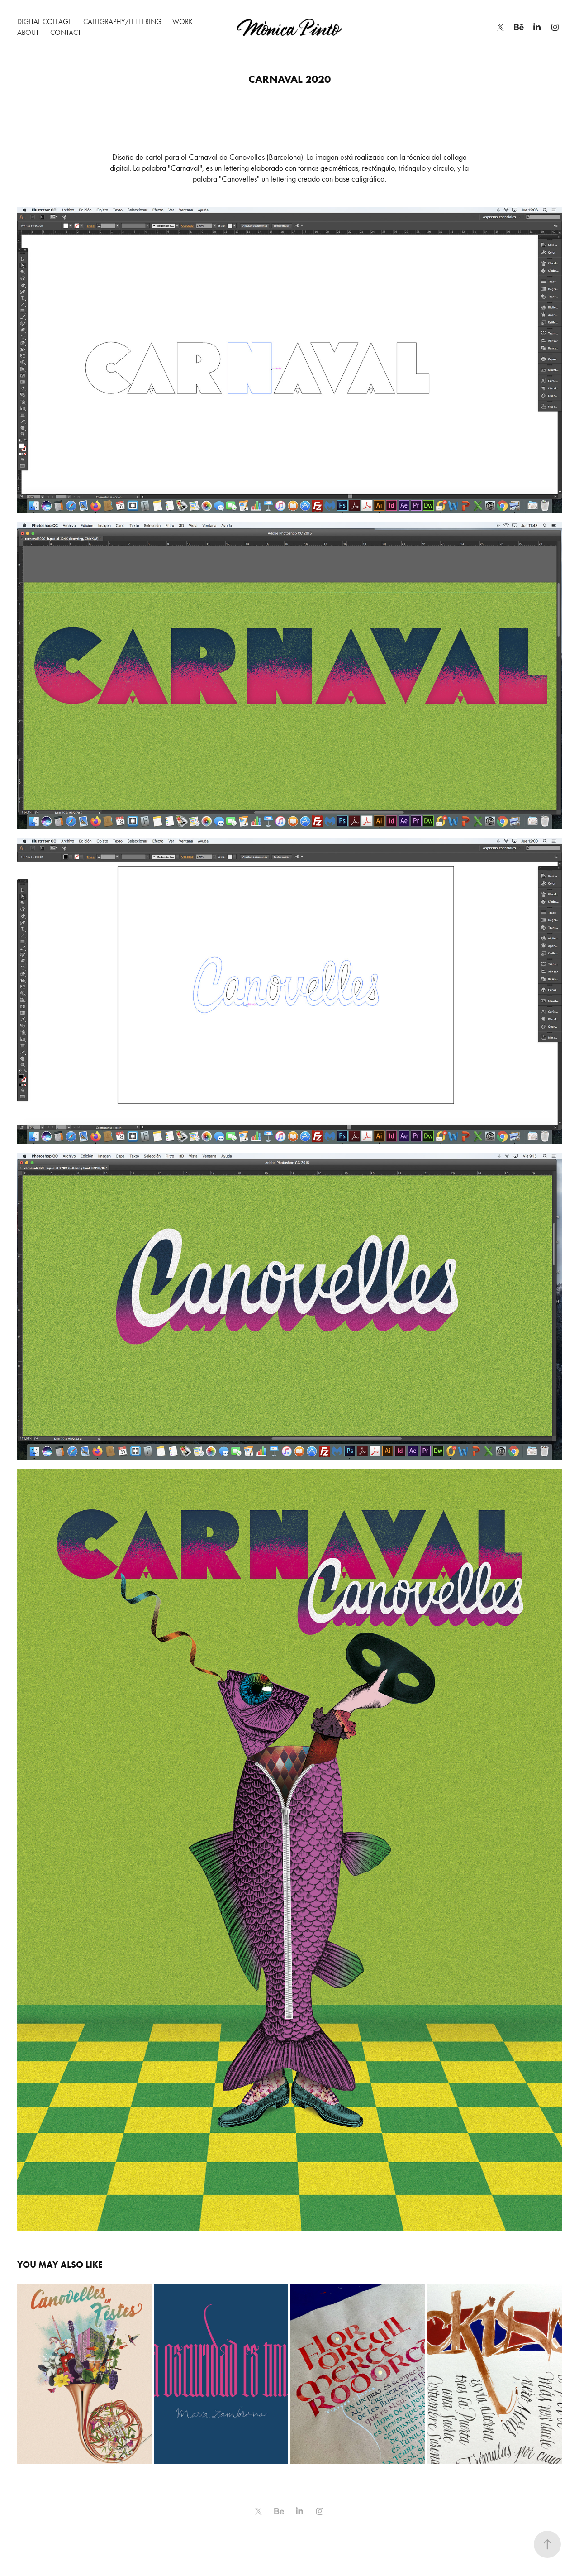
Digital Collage (44, 21)
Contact (65, 32)
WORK (182, 21)
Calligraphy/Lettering (122, 21)
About (28, 32)
